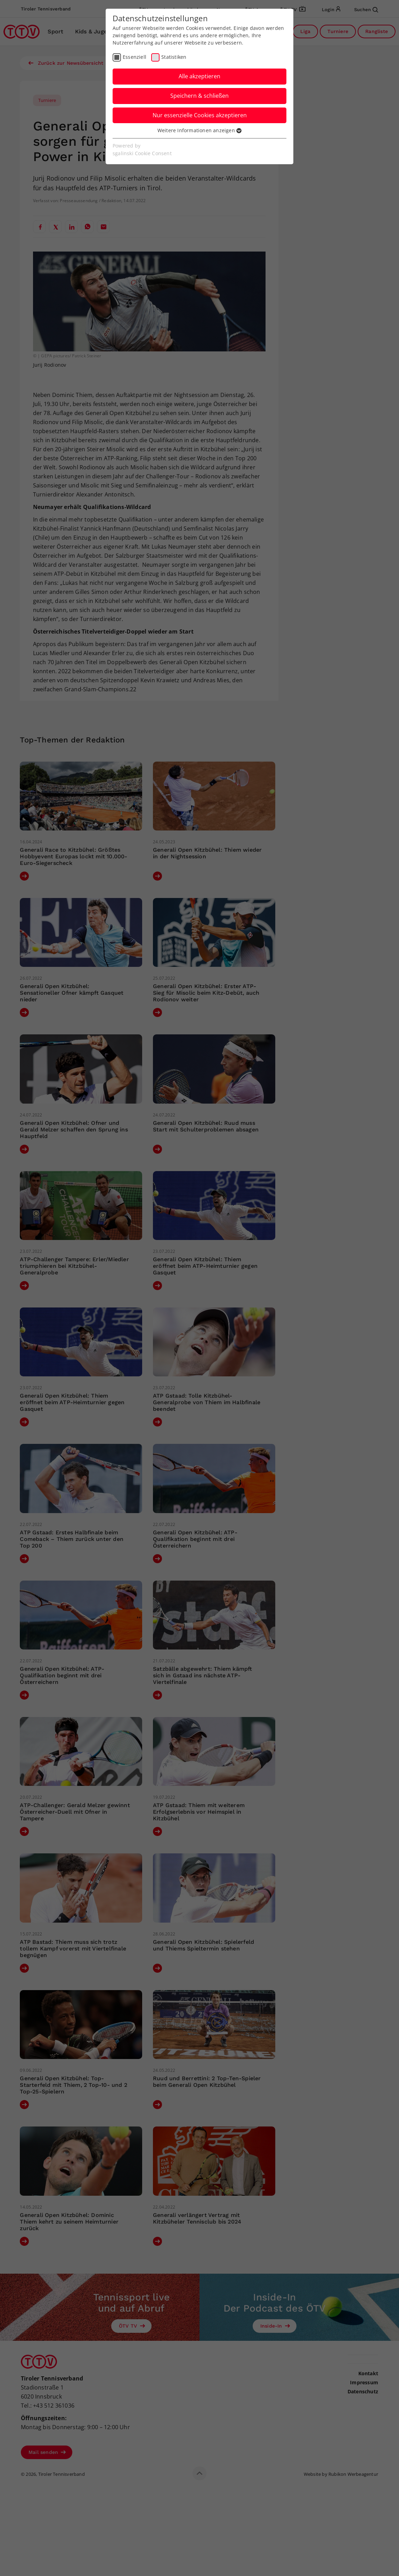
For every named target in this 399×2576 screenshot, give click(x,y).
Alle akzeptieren (199, 76)
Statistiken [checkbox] (173, 57)
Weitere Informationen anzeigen (199, 130)
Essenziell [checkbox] (134, 57)
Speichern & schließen (199, 96)
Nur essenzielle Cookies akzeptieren (200, 115)
